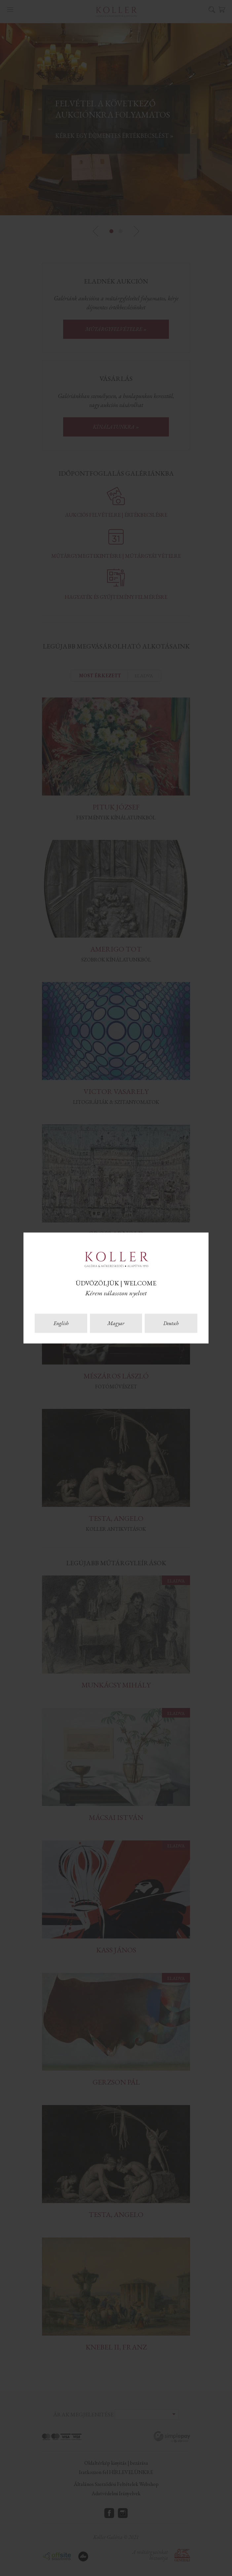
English (61, 1323)
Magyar (115, 1323)
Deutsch (171, 1323)
